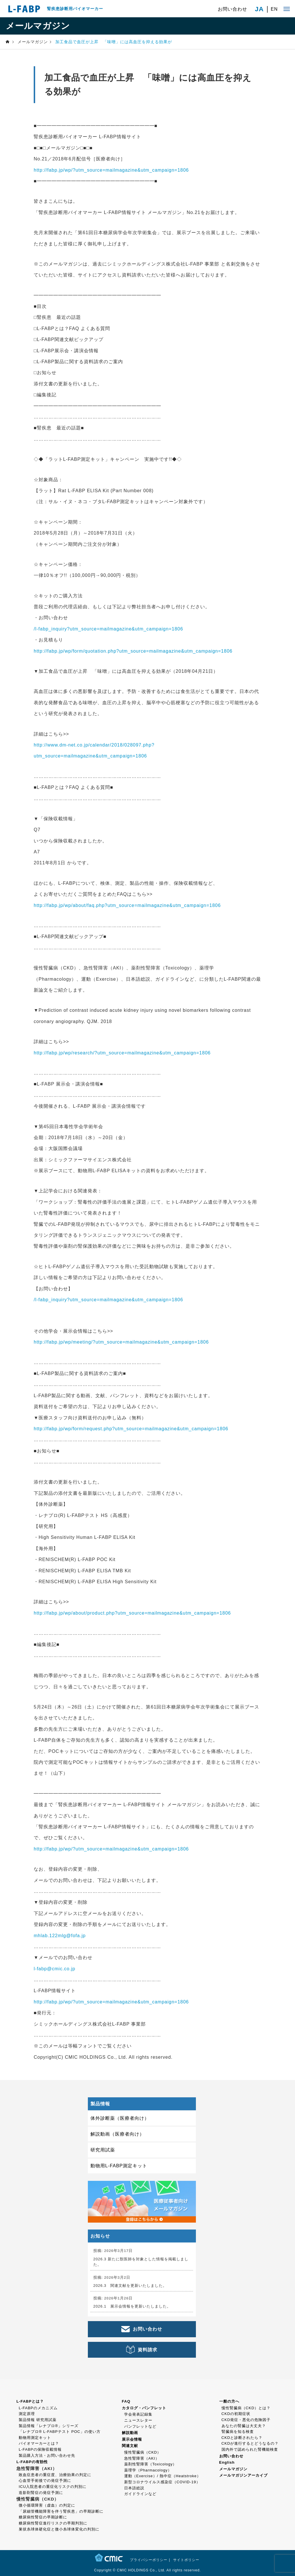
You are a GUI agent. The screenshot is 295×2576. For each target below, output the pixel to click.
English (227, 2462)
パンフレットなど (140, 2426)
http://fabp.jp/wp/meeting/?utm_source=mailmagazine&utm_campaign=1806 (121, 1342)
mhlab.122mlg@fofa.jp (60, 1935)
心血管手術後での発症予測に (45, 2480)
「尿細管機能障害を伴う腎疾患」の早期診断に (61, 2511)
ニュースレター (138, 2420)
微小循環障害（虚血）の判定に (47, 2505)
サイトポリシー (186, 2560)
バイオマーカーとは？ (39, 2443)
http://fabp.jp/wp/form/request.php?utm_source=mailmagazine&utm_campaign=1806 (131, 1428)
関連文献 (130, 2446)
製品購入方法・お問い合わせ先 (47, 2455)
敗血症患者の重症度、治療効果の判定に (55, 2475)
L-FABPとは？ (30, 2401)
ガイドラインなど (140, 2494)
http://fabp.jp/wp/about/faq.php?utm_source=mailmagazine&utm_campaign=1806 (127, 905)
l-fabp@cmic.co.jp (54, 1968)
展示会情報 (132, 2439)
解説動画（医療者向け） (117, 2134)
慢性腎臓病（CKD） (142, 2452)
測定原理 (27, 2414)
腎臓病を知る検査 (238, 2431)
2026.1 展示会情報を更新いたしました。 (132, 2306)
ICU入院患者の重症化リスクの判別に (52, 2486)
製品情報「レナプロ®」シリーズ (48, 2426)
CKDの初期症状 (236, 2414)
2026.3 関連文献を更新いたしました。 (130, 2285)
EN (274, 9)
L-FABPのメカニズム (38, 2408)
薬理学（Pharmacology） (148, 2470)
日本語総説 (134, 2488)
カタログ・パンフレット (144, 2408)
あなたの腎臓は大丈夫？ (244, 2426)
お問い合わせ (232, 9)
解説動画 (130, 2433)
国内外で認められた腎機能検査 (250, 2449)
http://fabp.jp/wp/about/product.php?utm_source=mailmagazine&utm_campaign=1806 (132, 1613)
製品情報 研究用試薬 (37, 2420)
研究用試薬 (102, 2149)
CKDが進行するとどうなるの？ (250, 2443)
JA (259, 9)
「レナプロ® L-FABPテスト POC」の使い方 (60, 2431)
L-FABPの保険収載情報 (40, 2449)
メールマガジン (233, 2469)
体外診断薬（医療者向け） (119, 2118)
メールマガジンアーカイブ (243, 2475)
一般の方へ (229, 2401)
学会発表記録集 (138, 2414)
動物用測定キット (35, 2437)
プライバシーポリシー (148, 2560)
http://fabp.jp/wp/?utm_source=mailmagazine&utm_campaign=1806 (111, 170)
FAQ (126, 2401)
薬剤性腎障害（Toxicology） (150, 2464)
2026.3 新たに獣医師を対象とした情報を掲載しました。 (140, 2262)
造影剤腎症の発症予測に (41, 2492)
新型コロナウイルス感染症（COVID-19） (162, 2482)
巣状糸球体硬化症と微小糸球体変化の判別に (59, 2529)
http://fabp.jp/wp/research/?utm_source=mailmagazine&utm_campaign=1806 (122, 1052)
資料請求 (147, 2349)
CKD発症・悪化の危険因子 (246, 2420)
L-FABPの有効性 (32, 2462)
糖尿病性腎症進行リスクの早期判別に (53, 2523)
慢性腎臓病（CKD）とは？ (246, 2408)
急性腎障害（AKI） (141, 2458)
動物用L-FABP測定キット (118, 2165)
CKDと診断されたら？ (242, 2437)
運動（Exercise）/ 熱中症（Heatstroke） (162, 2476)
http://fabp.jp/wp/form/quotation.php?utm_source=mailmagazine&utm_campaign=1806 (133, 651)
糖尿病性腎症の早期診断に (43, 2517)
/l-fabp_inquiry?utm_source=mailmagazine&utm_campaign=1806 (108, 628)
